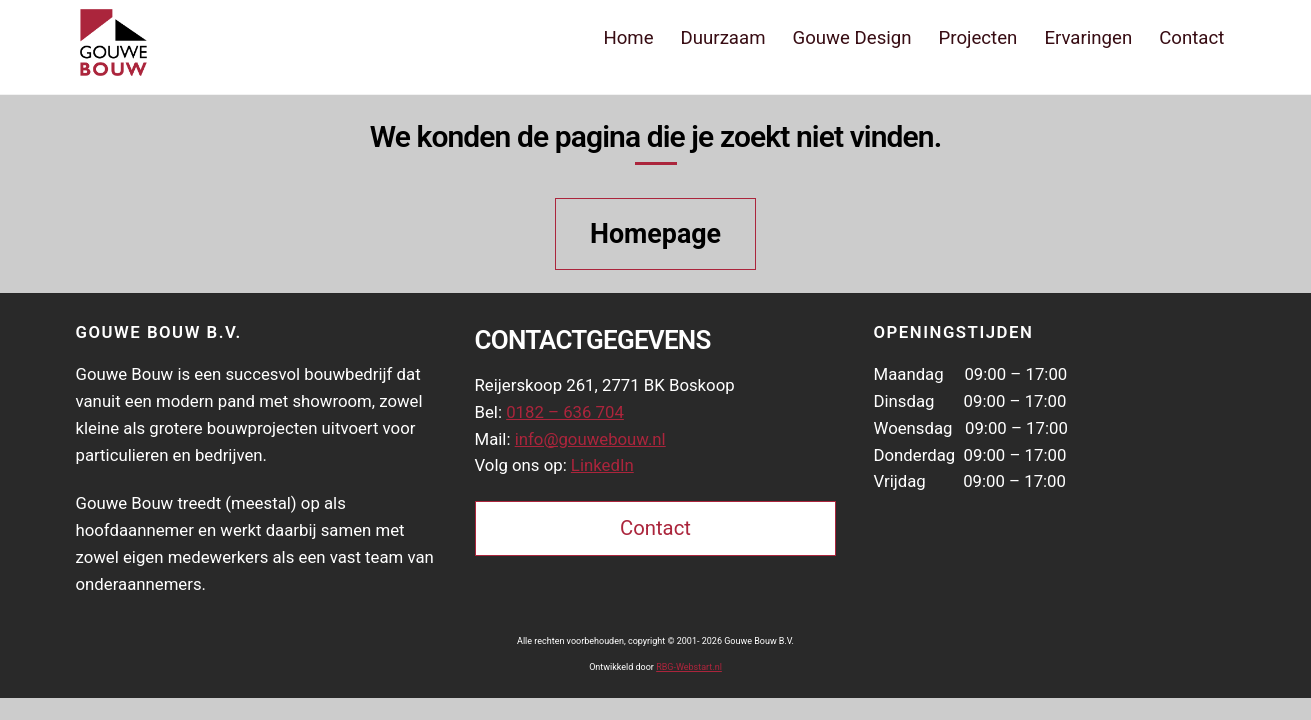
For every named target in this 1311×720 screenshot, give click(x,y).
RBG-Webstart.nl (689, 667)
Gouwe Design (851, 38)
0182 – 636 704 (565, 412)
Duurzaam (723, 38)
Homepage (655, 234)
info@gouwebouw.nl (590, 439)
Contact (1191, 38)
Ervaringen (1088, 38)
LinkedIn (602, 465)
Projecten (978, 38)
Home (628, 38)
